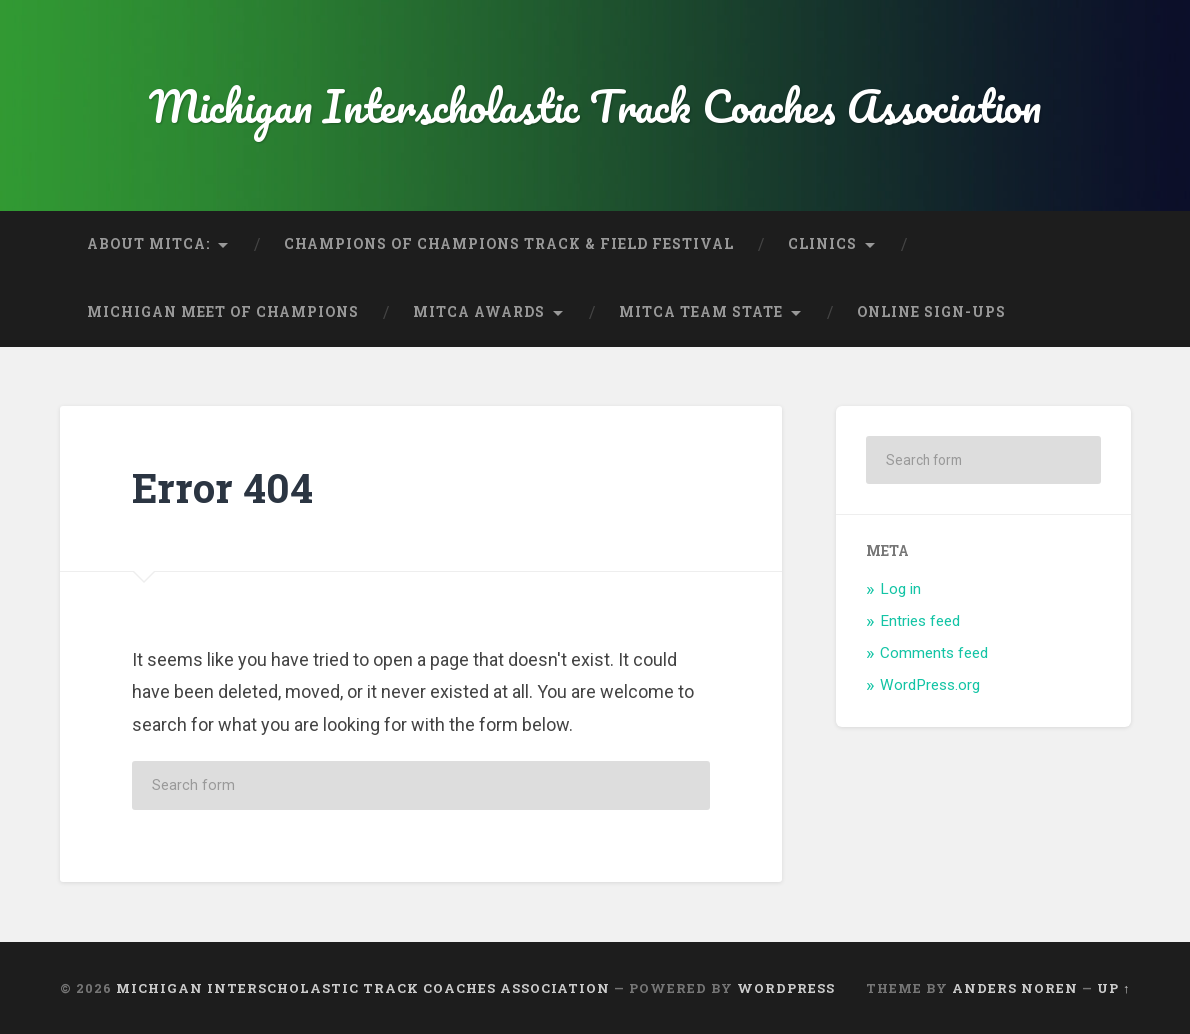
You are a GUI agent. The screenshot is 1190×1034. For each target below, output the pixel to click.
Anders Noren (1015, 988)
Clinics (822, 244)
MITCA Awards (479, 312)
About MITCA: (148, 244)
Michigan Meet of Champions (223, 312)
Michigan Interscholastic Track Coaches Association (595, 105)
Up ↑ (1113, 988)
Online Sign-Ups (931, 312)
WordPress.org (930, 685)
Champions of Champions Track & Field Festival (509, 244)
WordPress (786, 988)
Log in (900, 589)
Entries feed (920, 621)
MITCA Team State (701, 312)
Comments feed (934, 653)
